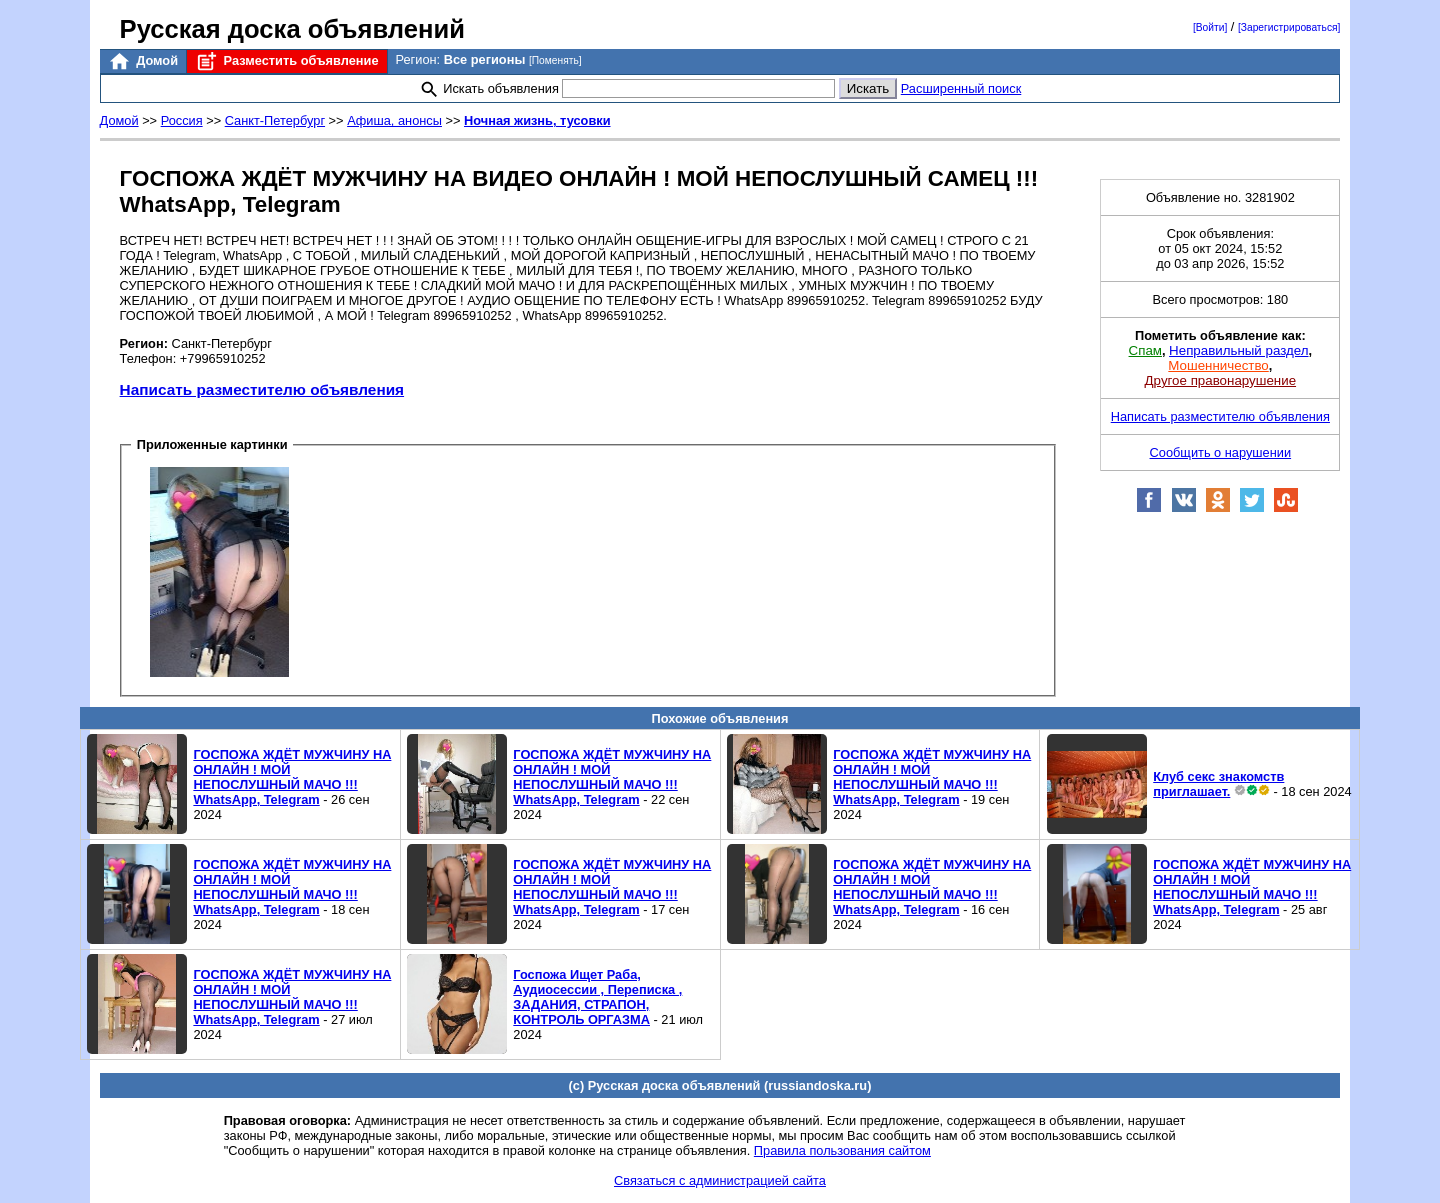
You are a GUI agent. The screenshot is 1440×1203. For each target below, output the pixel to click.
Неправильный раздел (1238, 350)
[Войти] (1210, 27)
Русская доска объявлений (292, 29)
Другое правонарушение (1220, 380)
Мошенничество (1218, 365)
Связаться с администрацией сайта (720, 1180)
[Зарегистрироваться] (1289, 27)
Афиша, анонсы (394, 120)
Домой (143, 61)
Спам (1145, 350)
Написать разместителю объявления (262, 389)
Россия (182, 120)
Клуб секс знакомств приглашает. (1218, 784)
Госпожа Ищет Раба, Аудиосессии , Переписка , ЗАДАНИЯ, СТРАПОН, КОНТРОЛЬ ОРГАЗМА (597, 997)
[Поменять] (555, 60)
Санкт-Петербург (275, 120)
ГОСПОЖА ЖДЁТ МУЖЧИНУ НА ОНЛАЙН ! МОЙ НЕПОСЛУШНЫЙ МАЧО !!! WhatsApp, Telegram (292, 777)
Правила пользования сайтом (842, 1150)
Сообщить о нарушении (1221, 452)
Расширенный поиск (961, 88)
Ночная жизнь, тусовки (537, 120)
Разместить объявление (286, 61)
